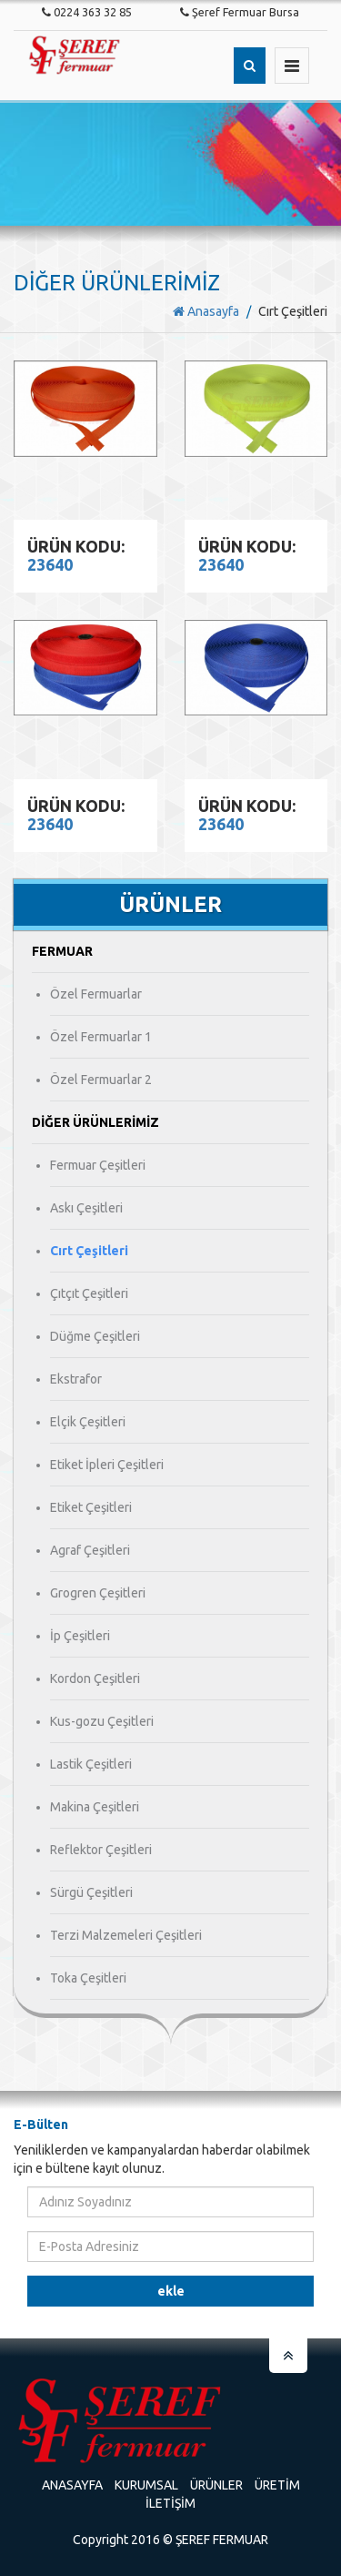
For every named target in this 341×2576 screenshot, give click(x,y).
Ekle (171, 2291)
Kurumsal (146, 2485)
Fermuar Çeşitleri (97, 1165)
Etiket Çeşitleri (91, 1507)
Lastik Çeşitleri (91, 1764)
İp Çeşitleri (80, 1635)
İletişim (170, 2503)
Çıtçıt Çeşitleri (89, 1293)
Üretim (277, 2485)
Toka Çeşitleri (88, 1978)
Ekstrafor (76, 1379)
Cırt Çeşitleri (89, 1250)
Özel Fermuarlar (96, 994)
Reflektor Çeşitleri (101, 1849)
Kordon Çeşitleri (95, 1678)
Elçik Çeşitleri (87, 1422)
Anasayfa (206, 311)
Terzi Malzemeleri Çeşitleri (126, 1935)
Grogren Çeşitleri (97, 1593)
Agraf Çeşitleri (90, 1550)
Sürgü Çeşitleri (91, 1892)
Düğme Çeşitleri (95, 1336)
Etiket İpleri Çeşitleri (107, 1464)
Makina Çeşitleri (94, 1807)
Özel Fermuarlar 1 (101, 1036)
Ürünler (216, 2485)
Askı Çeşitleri (86, 1208)
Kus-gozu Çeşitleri (102, 1721)
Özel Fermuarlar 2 (101, 1079)
